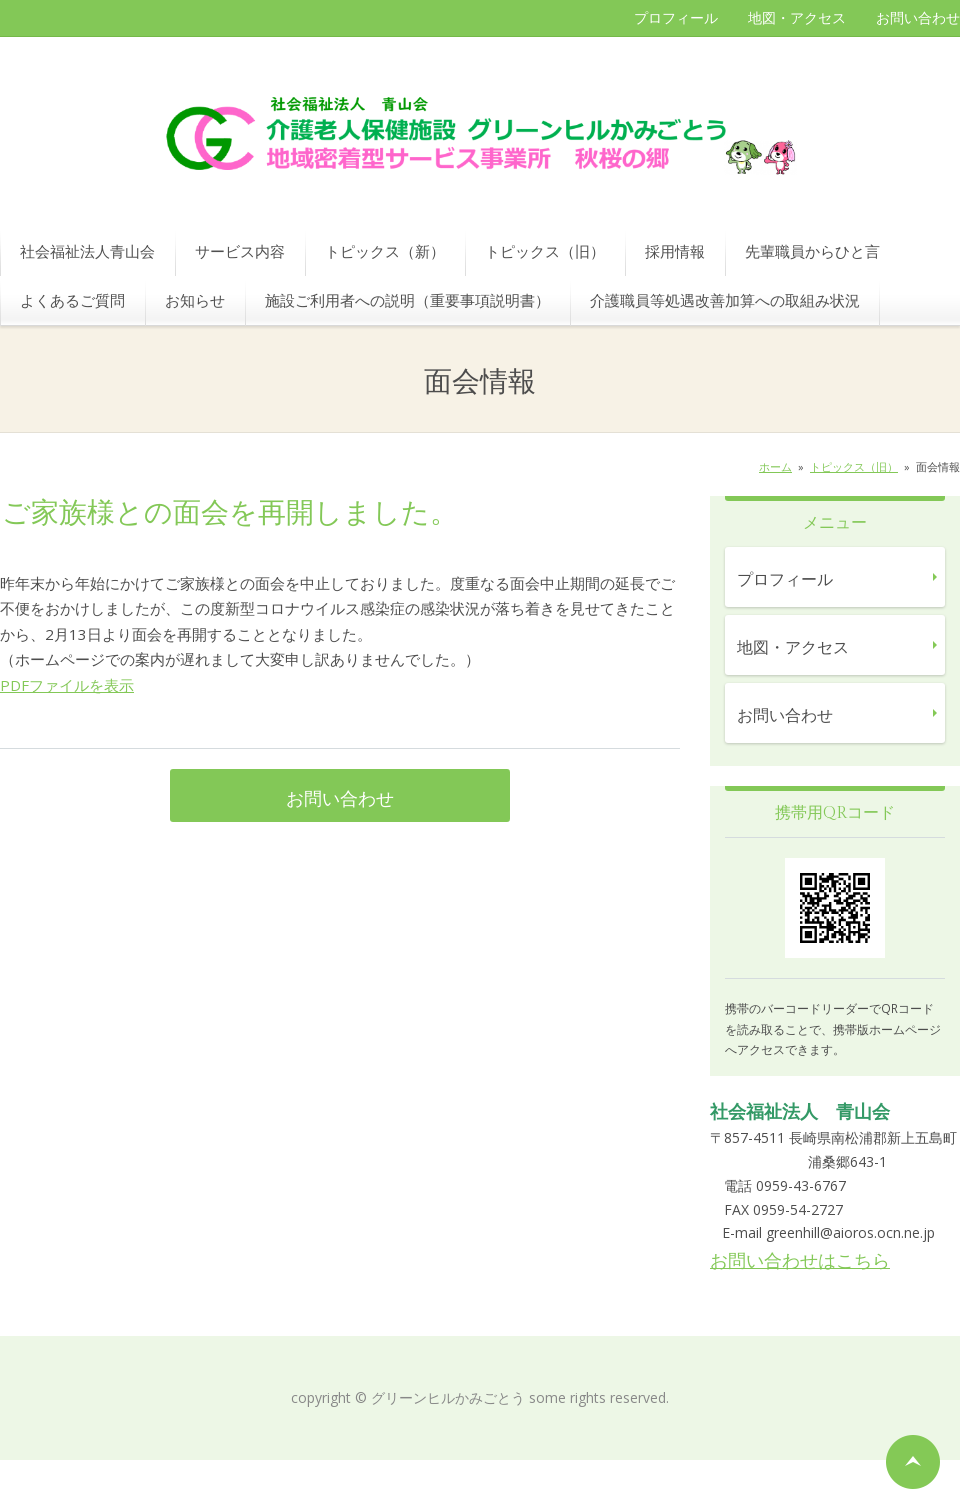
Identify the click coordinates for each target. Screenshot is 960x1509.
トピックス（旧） (545, 251)
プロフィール (676, 17)
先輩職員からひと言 (812, 251)
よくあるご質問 (72, 300)
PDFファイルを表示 (67, 685)
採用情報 (675, 251)
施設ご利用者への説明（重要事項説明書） (407, 300)
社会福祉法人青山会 (87, 251)
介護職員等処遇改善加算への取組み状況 (725, 300)
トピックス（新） (385, 251)
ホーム (775, 466)
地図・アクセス (797, 17)
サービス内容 (240, 251)
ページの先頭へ (913, 1462)
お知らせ (195, 300)
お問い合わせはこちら (800, 1260)
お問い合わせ (918, 17)
